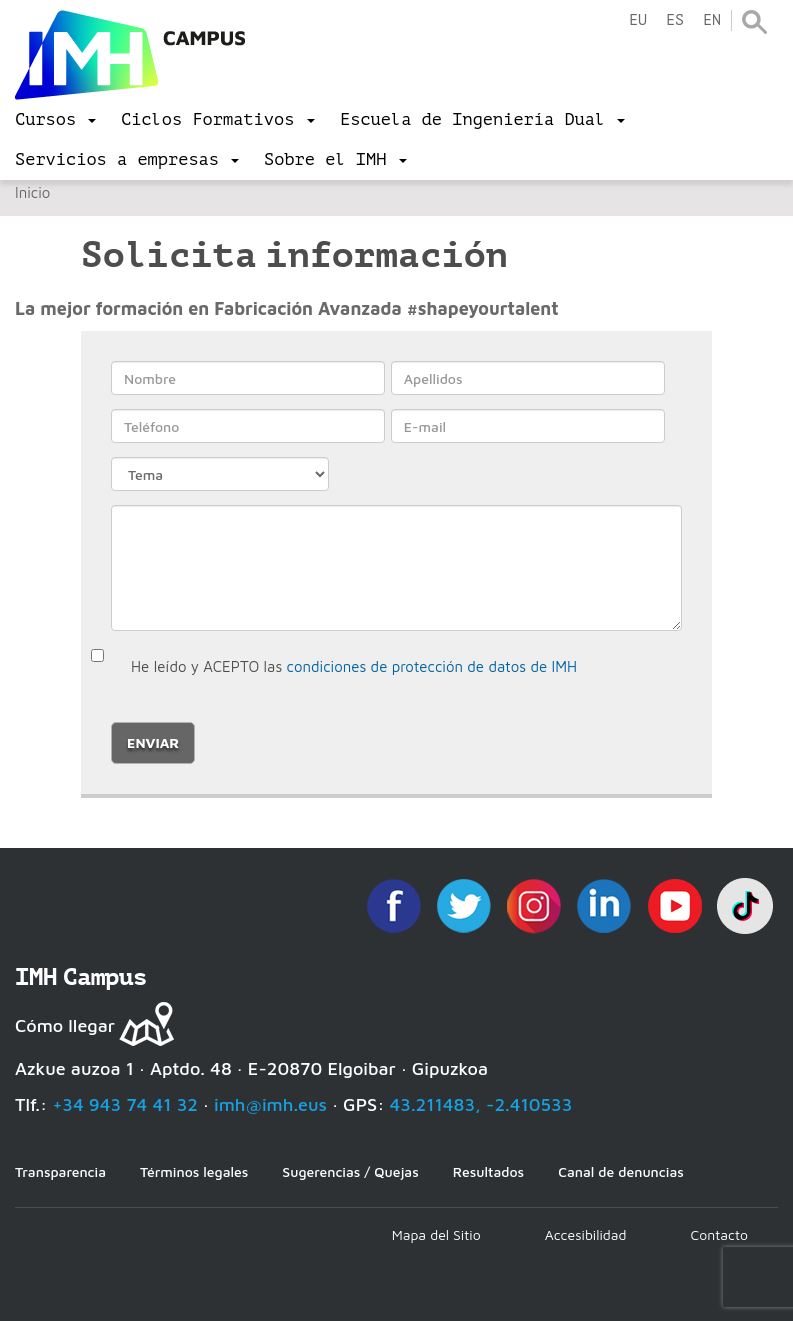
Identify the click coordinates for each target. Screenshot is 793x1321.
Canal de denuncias (621, 1171)
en (712, 20)
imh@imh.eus (270, 1104)
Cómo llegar (65, 1025)
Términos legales (194, 1171)
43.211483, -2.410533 (481, 1104)
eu (638, 20)
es (675, 20)
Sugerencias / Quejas (350, 1171)
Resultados (488, 1171)
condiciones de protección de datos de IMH (432, 666)
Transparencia (60, 1171)
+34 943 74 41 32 (125, 1104)
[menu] (55, 120)
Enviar (153, 742)
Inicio (32, 192)
